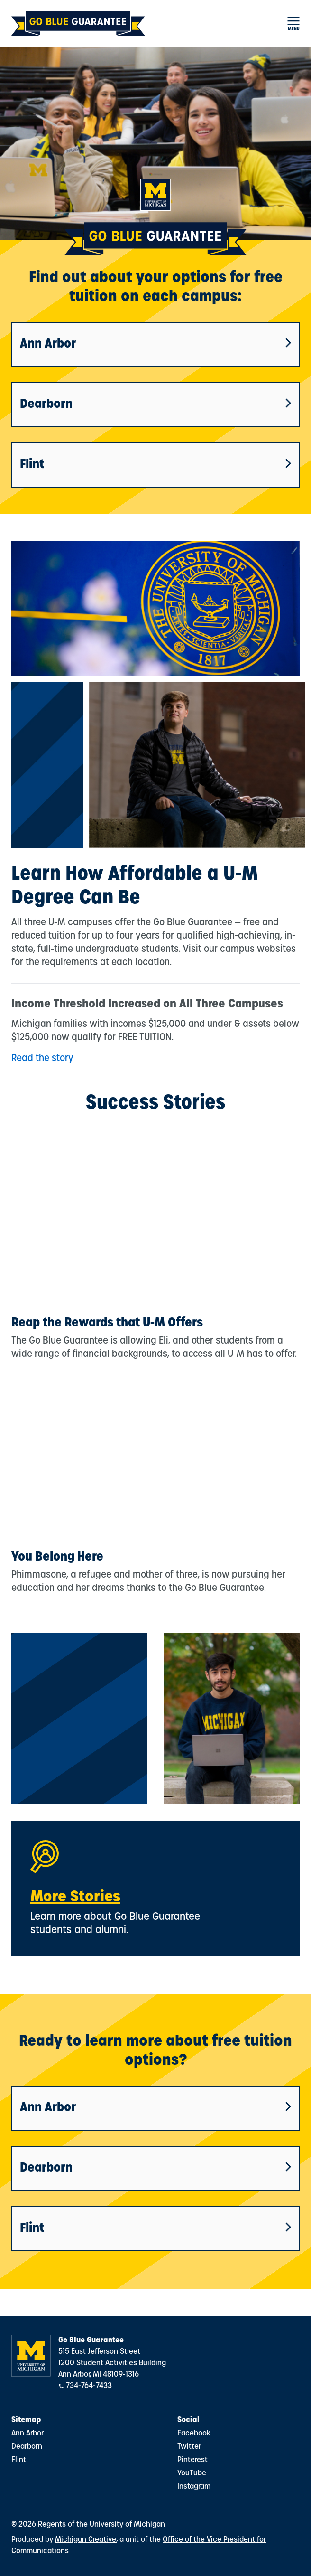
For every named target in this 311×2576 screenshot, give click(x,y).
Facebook (193, 2433)
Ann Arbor (155, 344)
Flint (155, 465)
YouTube (191, 2473)
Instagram (193, 2487)
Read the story (42, 1058)
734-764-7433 (89, 2386)
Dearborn (155, 404)
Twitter (189, 2447)
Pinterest (192, 2460)
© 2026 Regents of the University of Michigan (88, 2525)
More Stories (75, 1897)
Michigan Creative (85, 2540)
